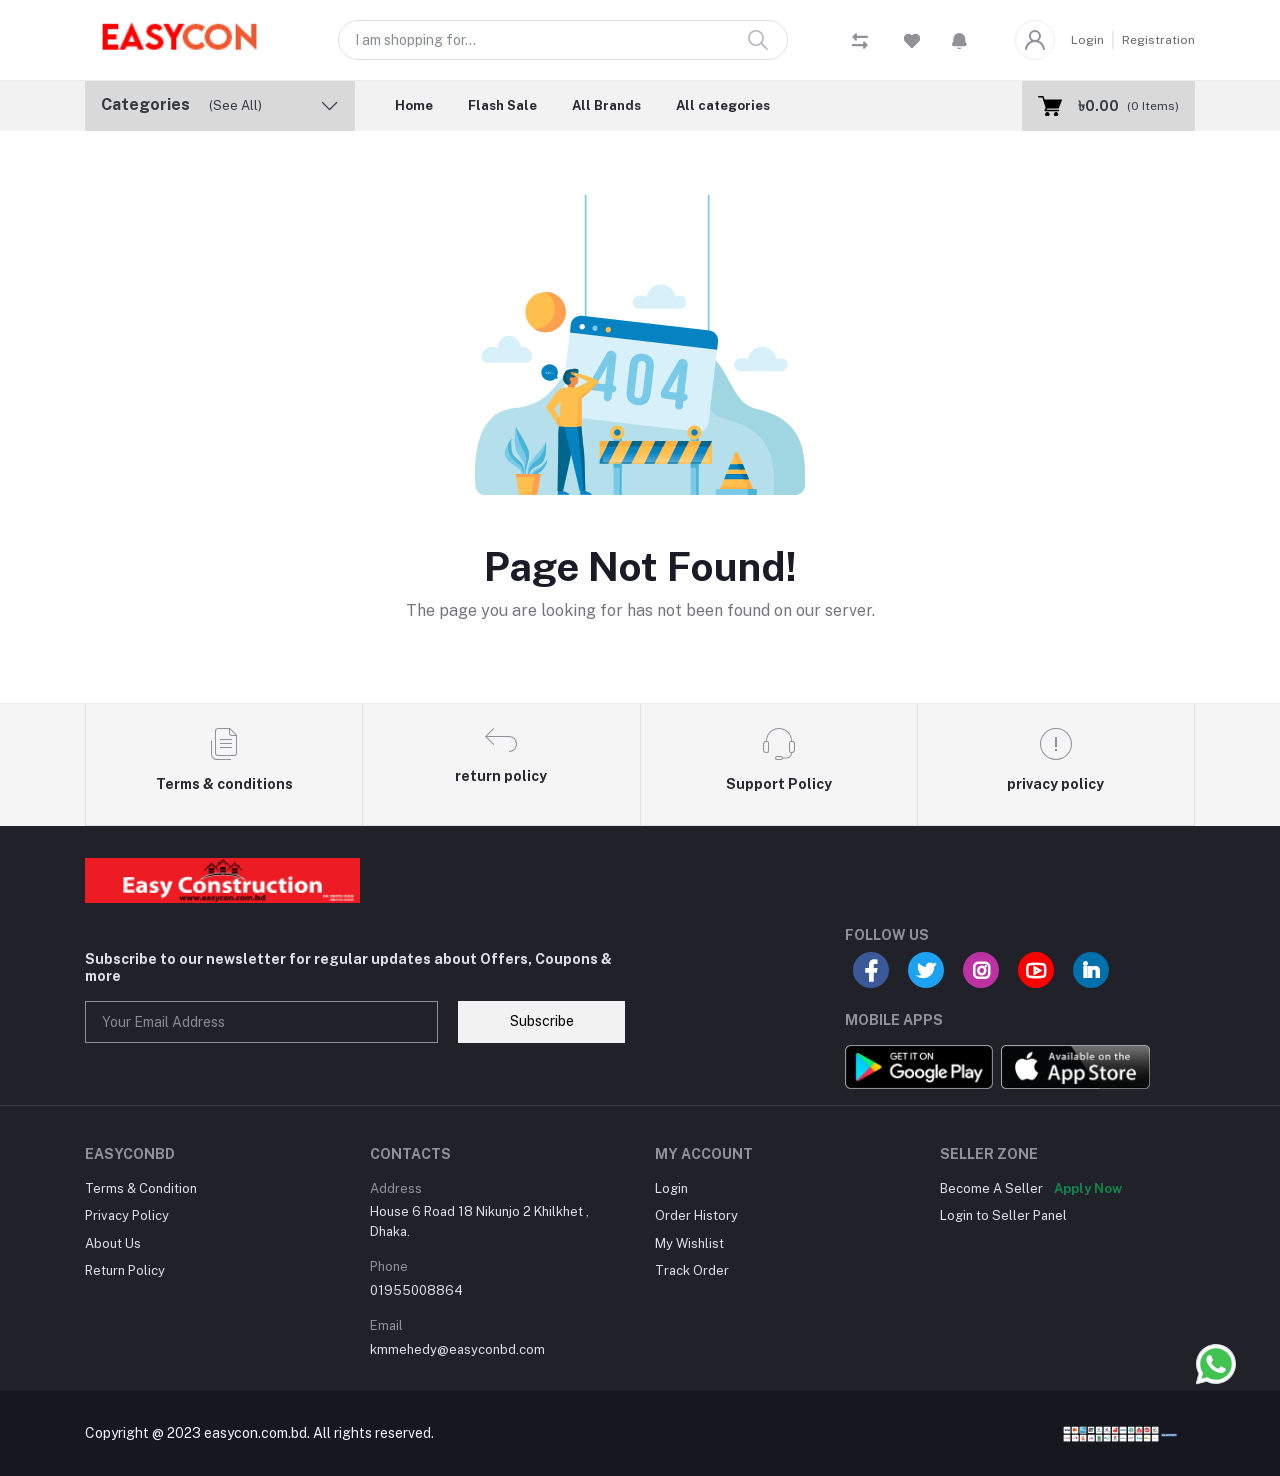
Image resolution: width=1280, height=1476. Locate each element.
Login (1087, 40)
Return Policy (125, 1270)
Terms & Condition (141, 1188)
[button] (959, 40)
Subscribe (542, 1021)
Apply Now (1088, 1188)
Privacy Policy (127, 1215)
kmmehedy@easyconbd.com (457, 1349)
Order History (696, 1215)
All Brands (606, 105)
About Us (113, 1243)
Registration (1158, 40)
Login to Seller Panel (1003, 1215)
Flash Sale (502, 105)
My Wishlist (689, 1243)
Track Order (692, 1270)
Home (414, 105)
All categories (723, 105)
